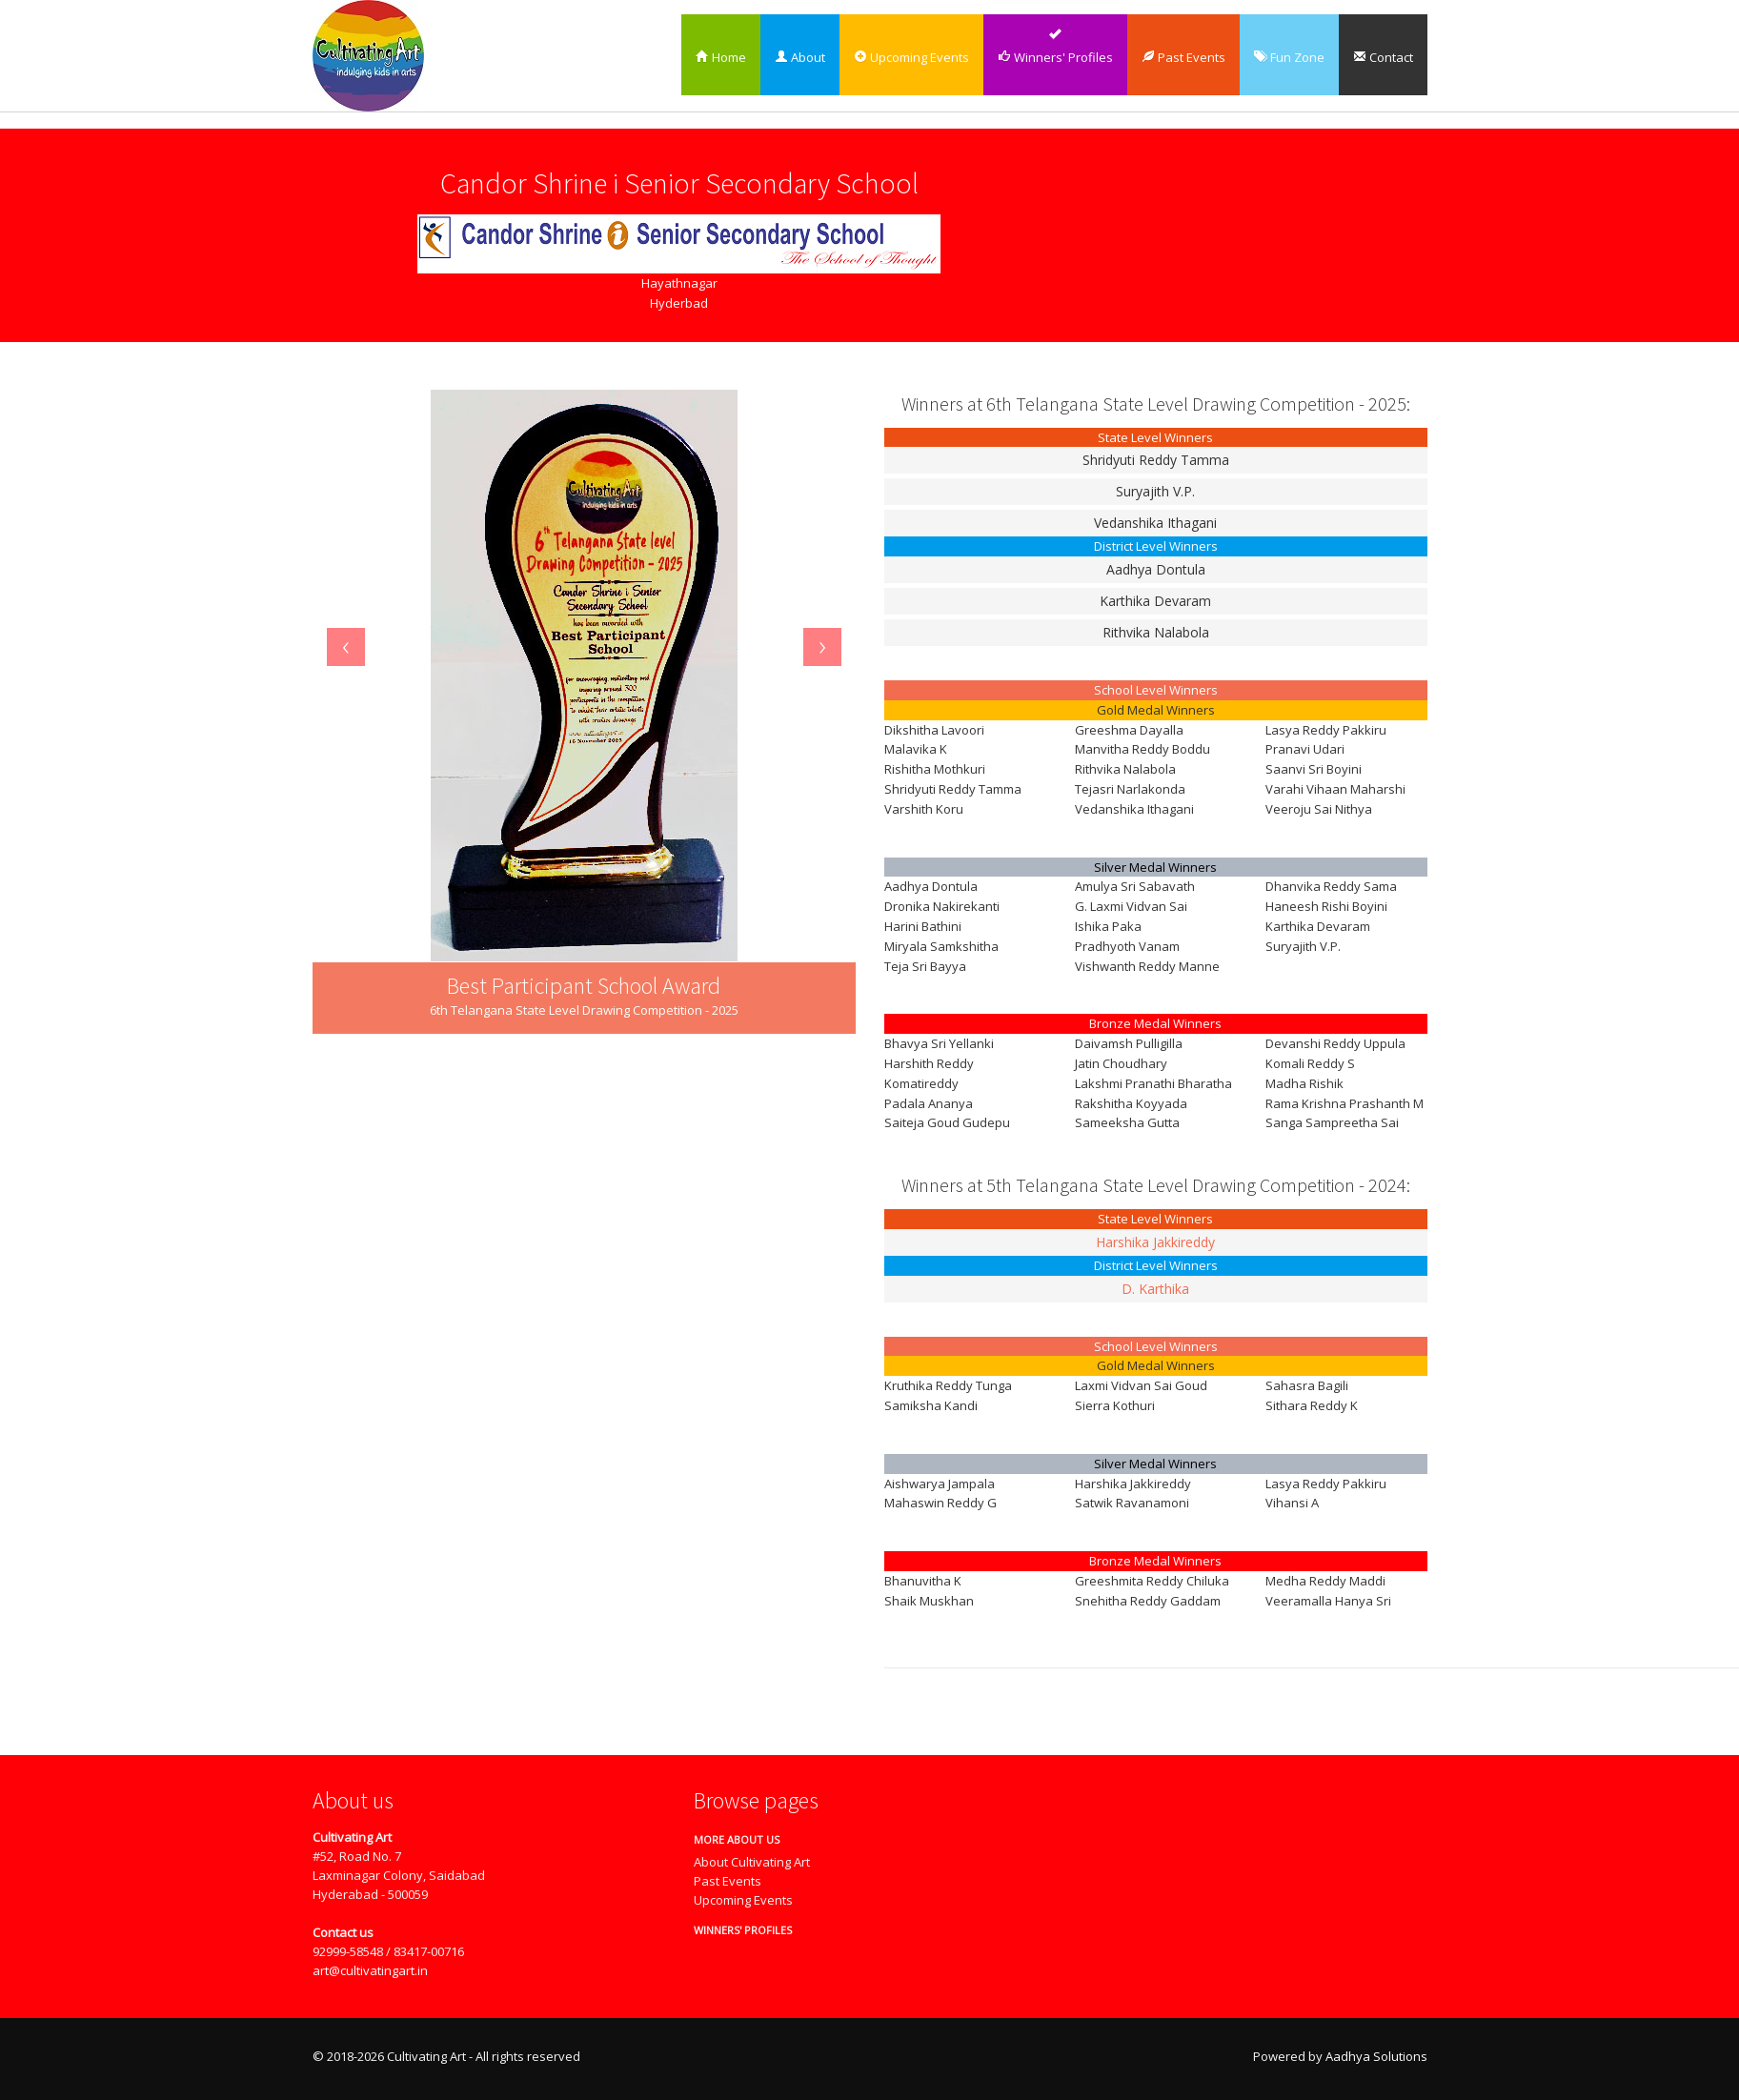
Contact (1383, 57)
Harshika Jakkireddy (1155, 1242)
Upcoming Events (911, 57)
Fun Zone (1289, 57)
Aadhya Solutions (1376, 2056)
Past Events (1183, 57)
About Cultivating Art (752, 1861)
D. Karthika (1155, 1289)
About (800, 57)
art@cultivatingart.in (370, 1970)
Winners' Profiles (1055, 57)
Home (721, 57)
